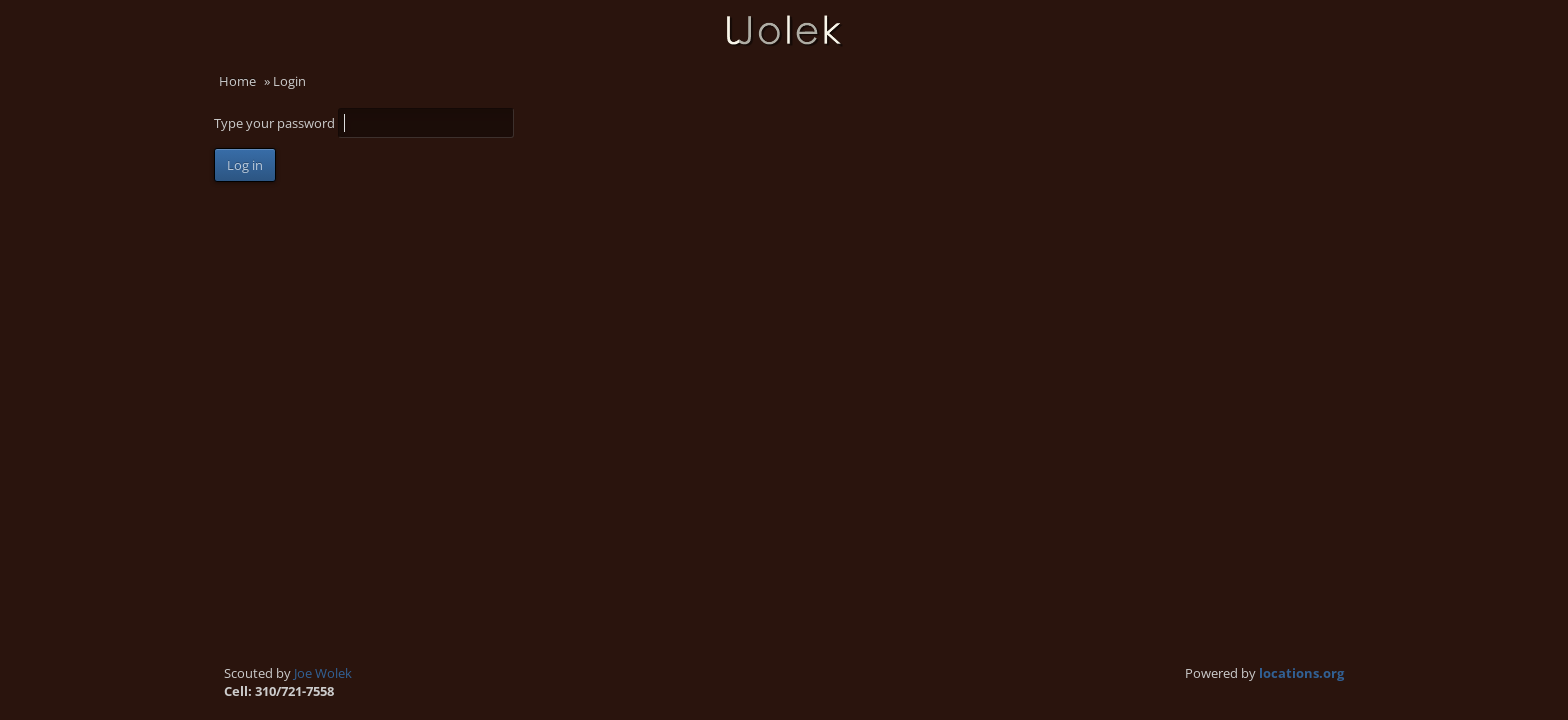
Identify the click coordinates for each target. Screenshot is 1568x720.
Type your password (276, 123)
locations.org (1301, 673)
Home (237, 81)
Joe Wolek (323, 673)
